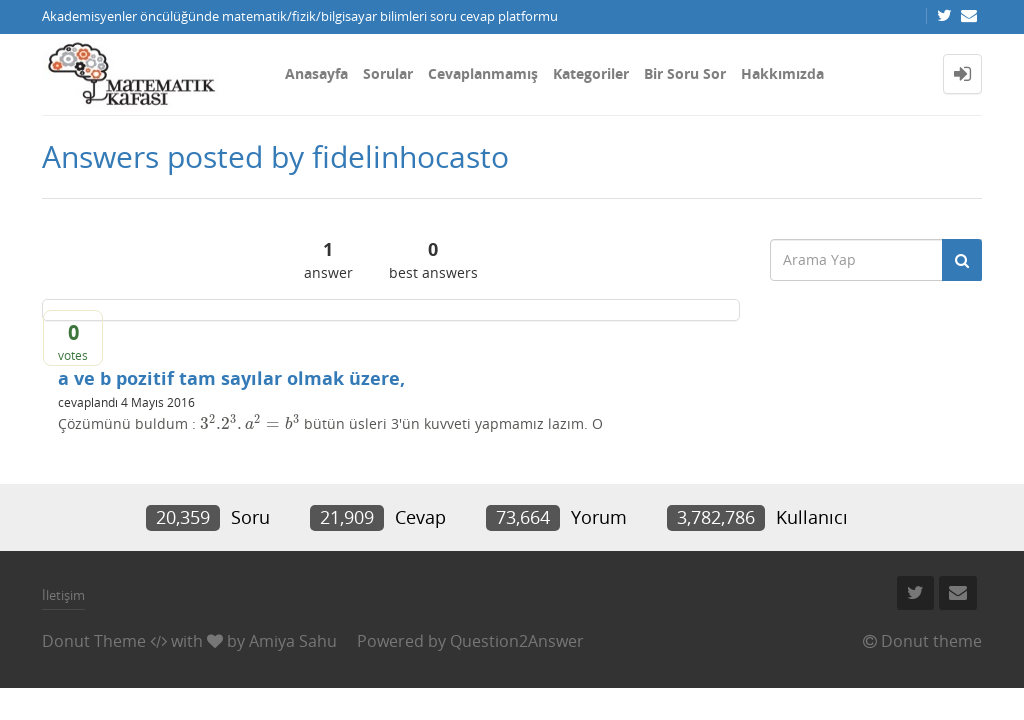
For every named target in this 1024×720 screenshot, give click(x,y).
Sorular (388, 73)
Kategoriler (591, 73)
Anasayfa (316, 73)
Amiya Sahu (293, 641)
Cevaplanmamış (483, 73)
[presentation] (250, 423)
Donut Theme (94, 641)
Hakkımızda (782, 73)
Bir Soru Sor (685, 73)
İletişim (63, 595)
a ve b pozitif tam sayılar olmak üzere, (231, 378)
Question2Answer (517, 641)
